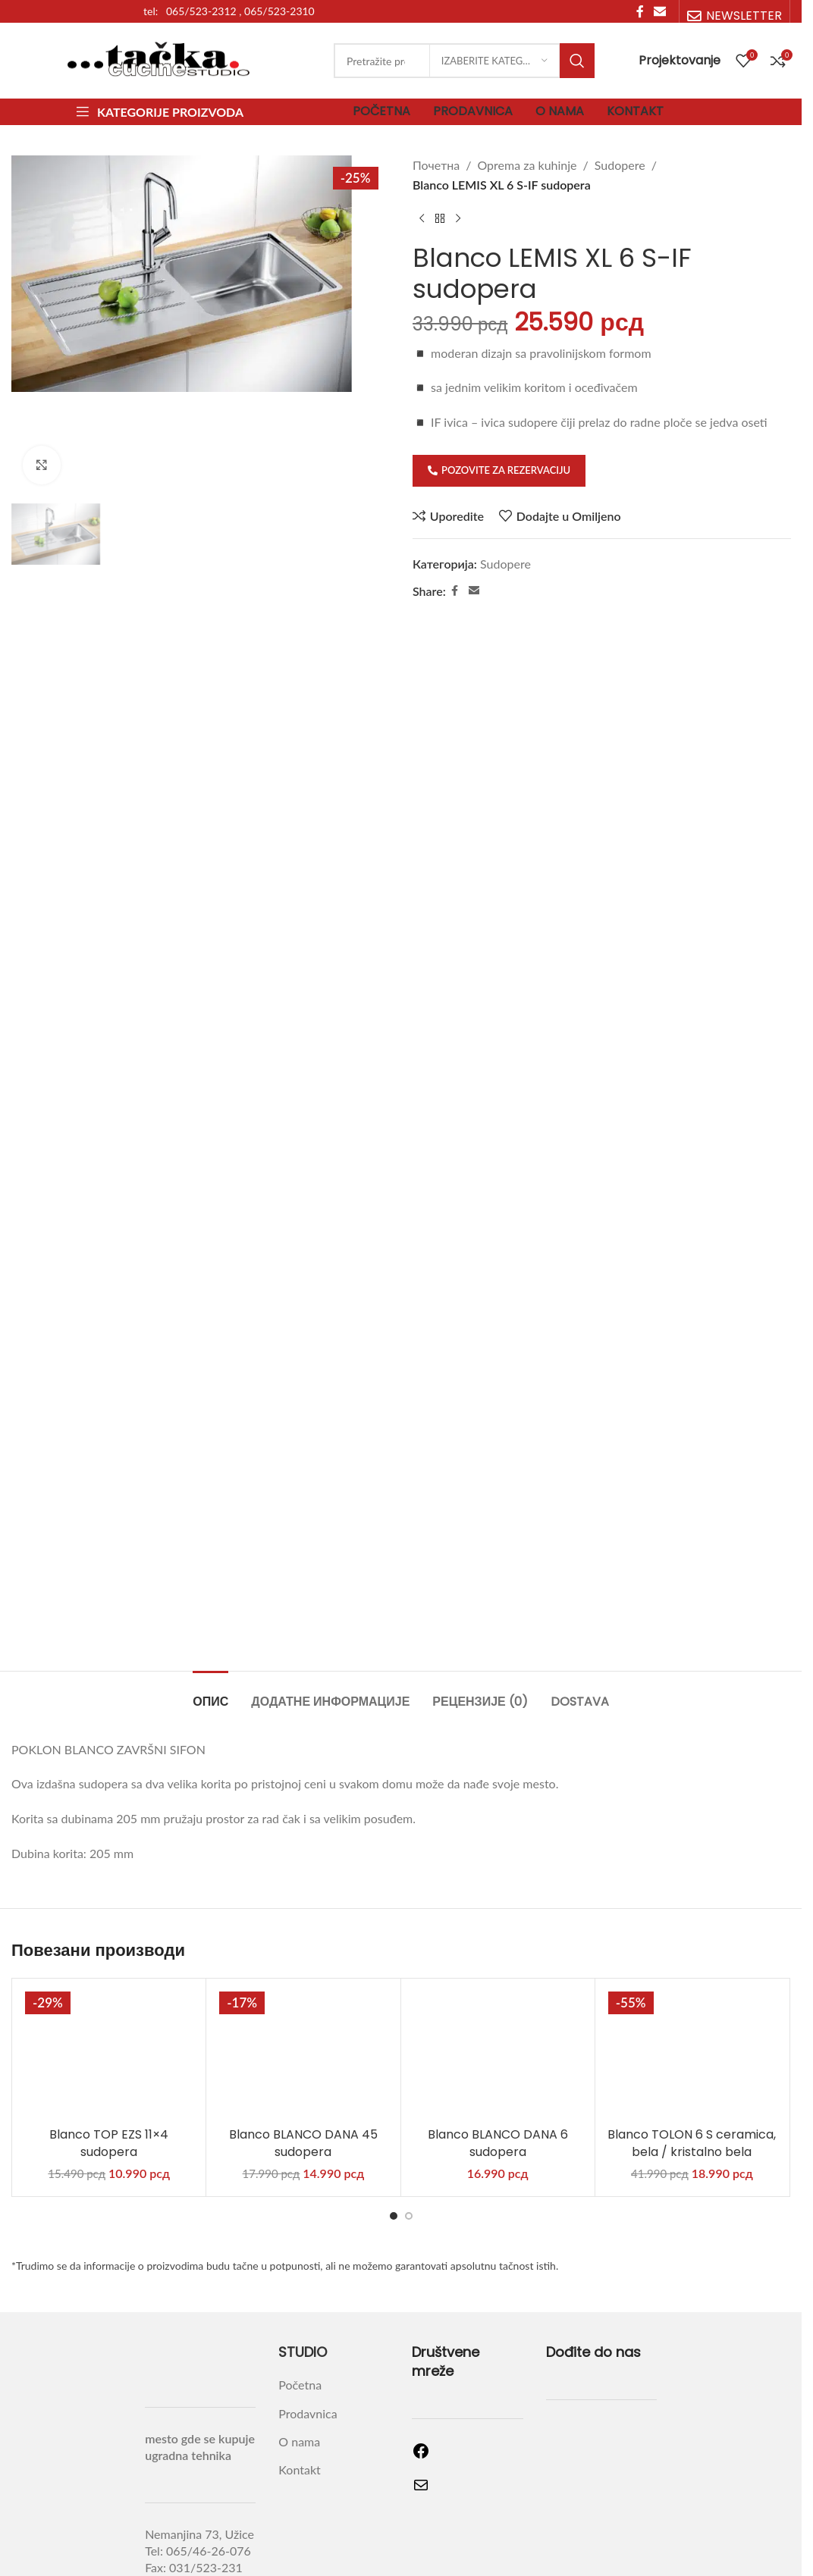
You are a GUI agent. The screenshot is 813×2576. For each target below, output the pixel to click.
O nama (299, 2337)
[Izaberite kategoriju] (494, 61)
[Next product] (458, 218)
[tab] (210, 1590)
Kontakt (299, 2366)
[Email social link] (473, 591)
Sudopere (619, 165)
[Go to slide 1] (393, 2112)
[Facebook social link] (454, 591)
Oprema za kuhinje (526, 165)
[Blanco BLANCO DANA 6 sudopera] (498, 1949)
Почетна (436, 165)
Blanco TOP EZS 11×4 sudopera (108, 2040)
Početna (300, 2281)
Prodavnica (307, 2309)
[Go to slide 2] (409, 2112)
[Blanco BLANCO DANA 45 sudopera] (303, 1949)
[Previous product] (422, 218)
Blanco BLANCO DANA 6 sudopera (498, 2040)
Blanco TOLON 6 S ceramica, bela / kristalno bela (691, 2040)
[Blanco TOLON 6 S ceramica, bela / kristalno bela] (692, 1949)
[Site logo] (159, 59)
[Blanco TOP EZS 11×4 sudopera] (109, 1949)
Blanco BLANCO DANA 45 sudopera (303, 2040)
